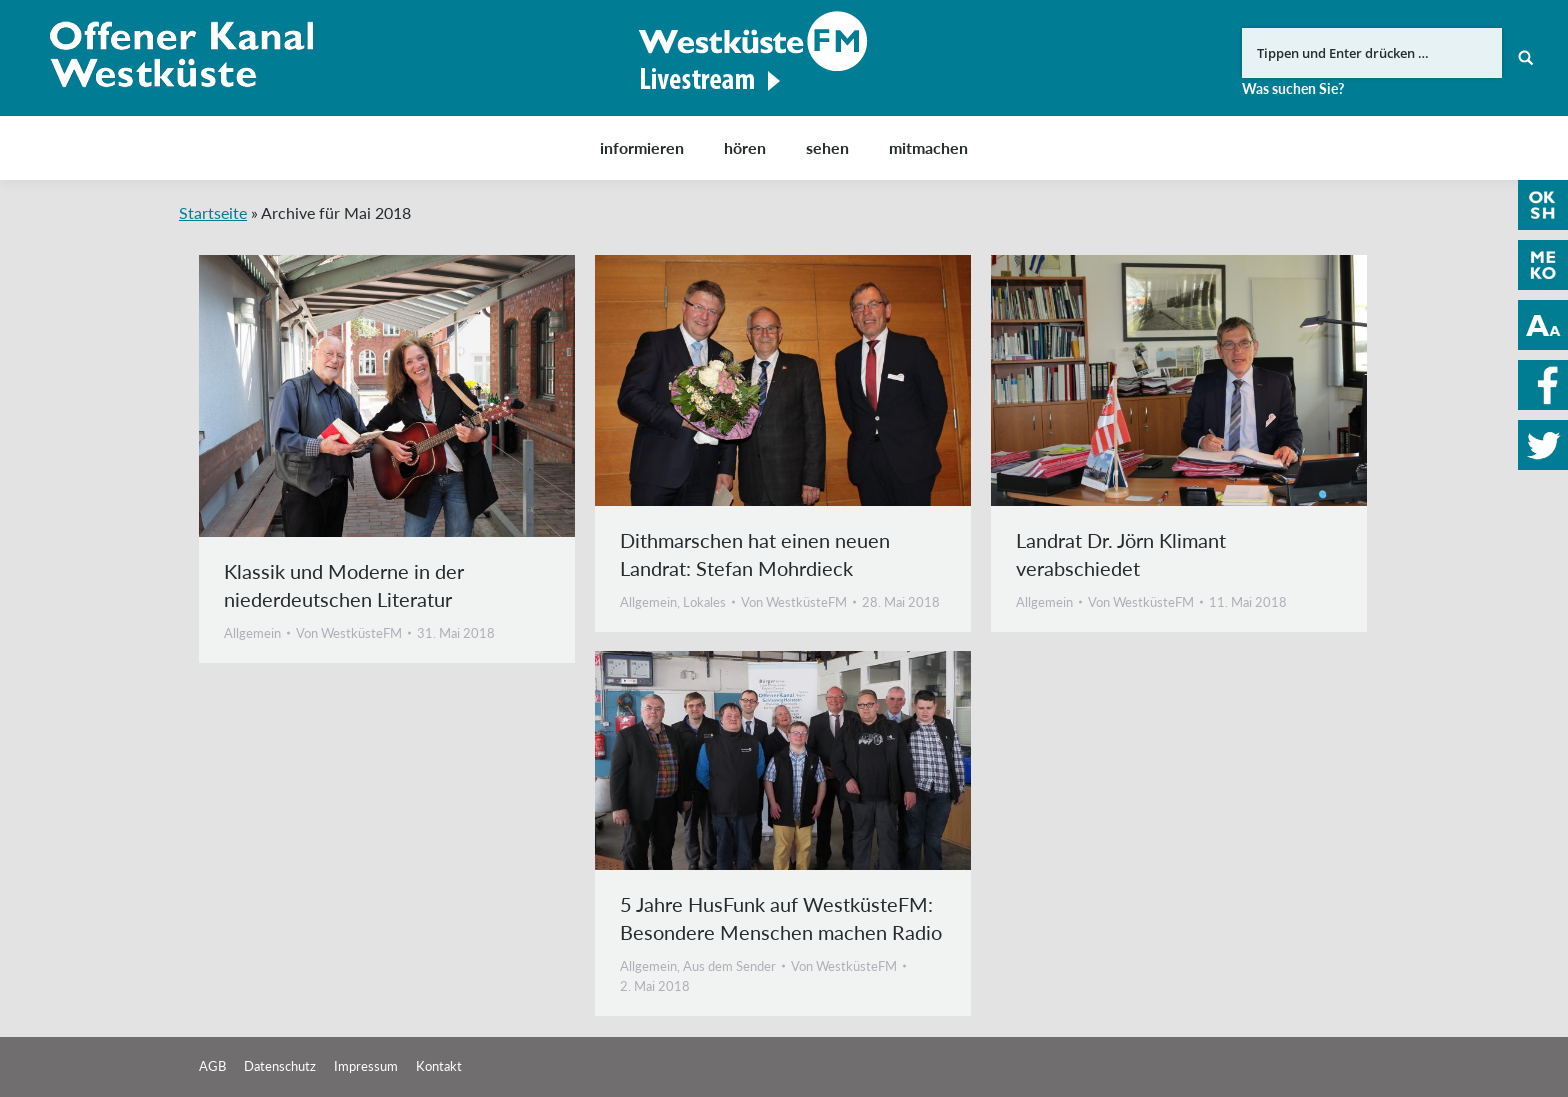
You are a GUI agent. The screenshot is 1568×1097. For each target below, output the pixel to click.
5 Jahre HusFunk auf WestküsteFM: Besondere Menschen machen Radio (781, 918)
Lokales (704, 602)
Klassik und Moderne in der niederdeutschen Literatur (344, 585)
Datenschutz (280, 1066)
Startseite (213, 212)
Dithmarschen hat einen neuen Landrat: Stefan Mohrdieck (755, 554)
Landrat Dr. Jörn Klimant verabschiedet (1121, 554)
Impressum (366, 1066)
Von (349, 633)
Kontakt (439, 1066)
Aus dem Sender (729, 966)
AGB (212, 1066)
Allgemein (252, 633)
